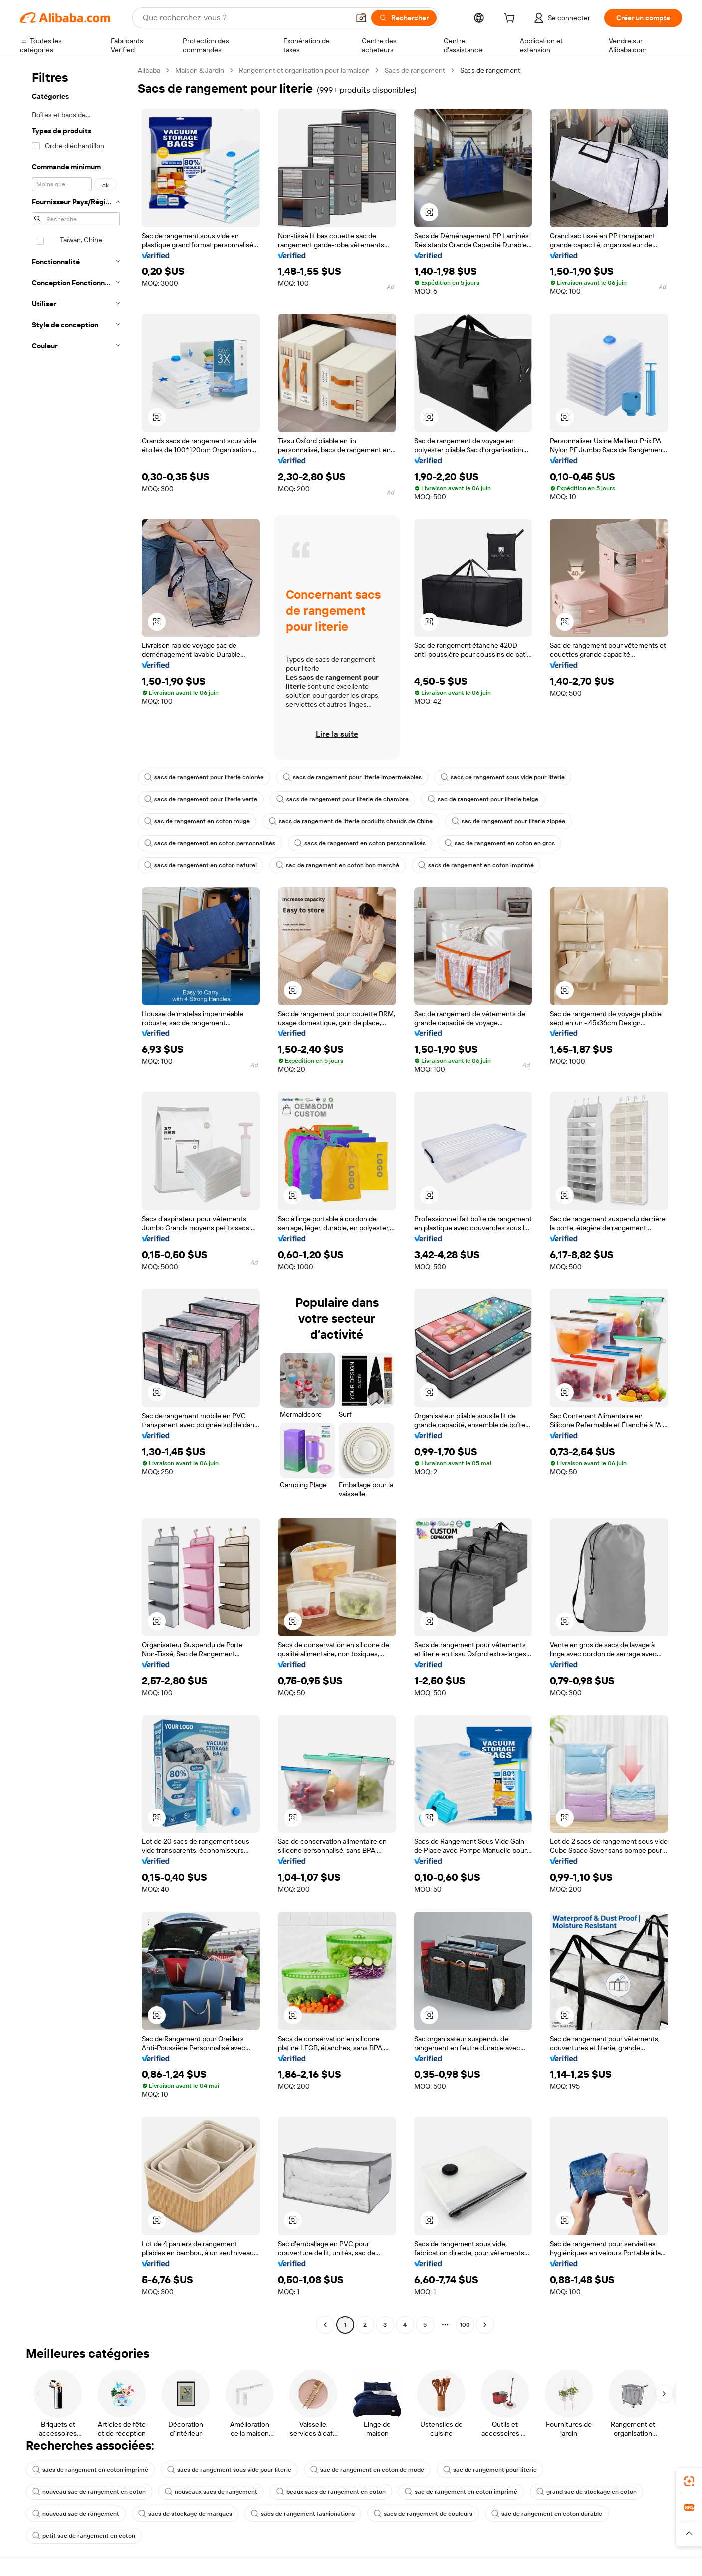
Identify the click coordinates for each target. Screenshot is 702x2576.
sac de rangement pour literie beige (483, 799)
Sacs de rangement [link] (490, 70)
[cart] (511, 19)
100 (465, 2324)
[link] (689, 2481)
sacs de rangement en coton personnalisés (209, 843)
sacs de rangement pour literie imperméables (352, 777)
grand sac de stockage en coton (586, 2492)
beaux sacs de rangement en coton (331, 2492)
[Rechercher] (404, 18)
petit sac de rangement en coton (83, 2536)
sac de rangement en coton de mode (367, 2470)
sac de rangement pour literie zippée (508, 821)
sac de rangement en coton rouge (197, 821)
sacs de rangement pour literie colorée (204, 777)
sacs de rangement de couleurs (423, 2514)
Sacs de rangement (415, 70)
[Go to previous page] (325, 2325)
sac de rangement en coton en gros (500, 843)
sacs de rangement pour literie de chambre (342, 799)
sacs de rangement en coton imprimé (476, 865)
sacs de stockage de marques (185, 2514)
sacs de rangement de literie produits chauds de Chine (351, 821)
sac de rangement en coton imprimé (461, 2492)
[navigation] (76, 1199)
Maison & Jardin (199, 70)
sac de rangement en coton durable (546, 2514)
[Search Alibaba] (245, 17)
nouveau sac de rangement (75, 2514)
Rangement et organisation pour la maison (304, 70)
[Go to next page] (485, 2325)
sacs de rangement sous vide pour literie (503, 777)
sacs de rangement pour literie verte (200, 799)
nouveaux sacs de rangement (211, 2492)
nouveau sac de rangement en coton (89, 2492)
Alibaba (149, 70)
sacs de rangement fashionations (303, 2514)
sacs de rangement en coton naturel (200, 865)
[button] (361, 18)
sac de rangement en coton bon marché (337, 865)
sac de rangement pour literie (490, 2470)
